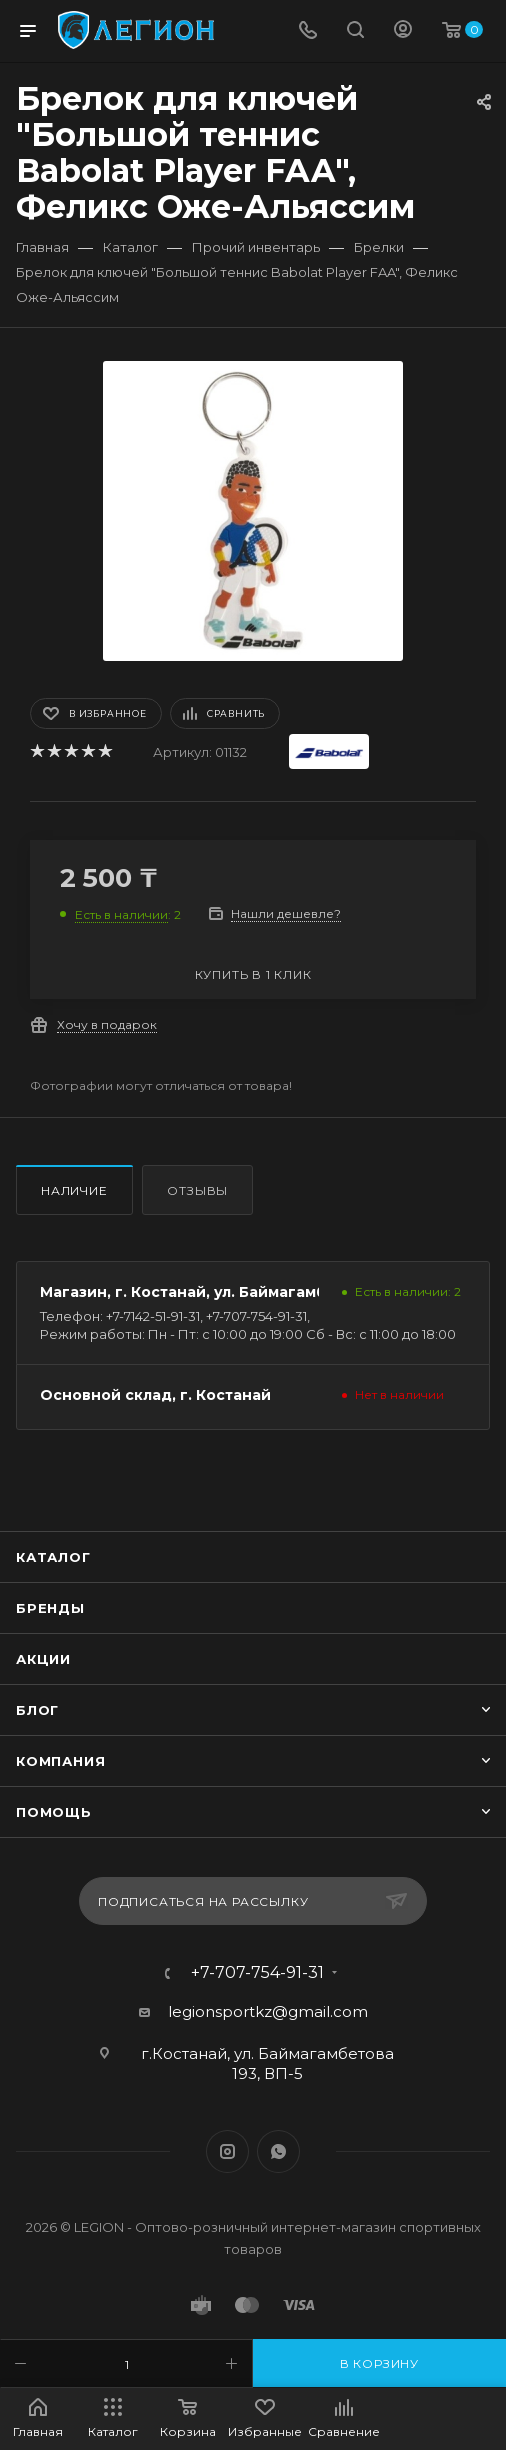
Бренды (50, 1608)
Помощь (54, 1812)
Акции (43, 1659)
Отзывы (197, 1190)
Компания (60, 1761)
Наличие (74, 1190)
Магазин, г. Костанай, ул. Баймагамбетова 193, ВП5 (239, 1292)
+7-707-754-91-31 (257, 1973)
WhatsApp (278, 2151)
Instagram (227, 2151)
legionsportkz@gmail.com (268, 2011)
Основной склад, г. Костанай (155, 1395)
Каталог (53, 1557)
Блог (37, 1710)
